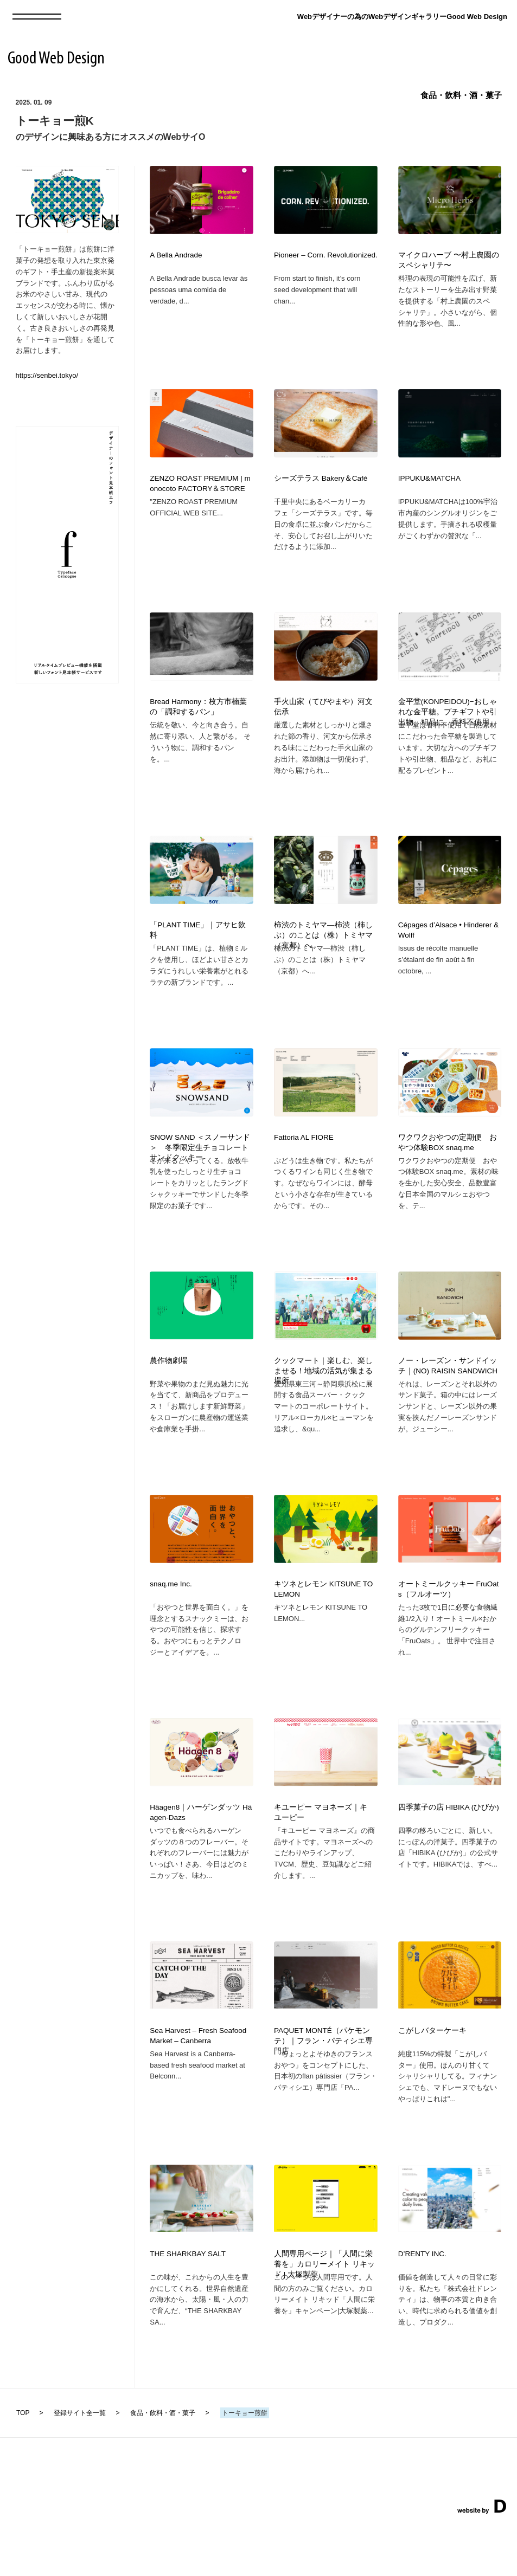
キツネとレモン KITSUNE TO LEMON (323, 1621)
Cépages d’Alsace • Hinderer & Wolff (448, 946)
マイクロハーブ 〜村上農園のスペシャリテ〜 (448, 260)
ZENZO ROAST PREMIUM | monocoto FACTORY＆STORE (200, 489)
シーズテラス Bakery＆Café (320, 484)
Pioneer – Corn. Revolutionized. (326, 255)
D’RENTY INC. (422, 2303)
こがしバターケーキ (432, 2074)
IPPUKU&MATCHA (429, 484)
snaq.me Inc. (171, 1616)
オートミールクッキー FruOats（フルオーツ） (448, 1621)
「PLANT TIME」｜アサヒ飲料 (198, 946)
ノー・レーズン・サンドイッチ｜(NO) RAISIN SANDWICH (447, 1393)
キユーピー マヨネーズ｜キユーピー (320, 1850)
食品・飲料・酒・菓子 (461, 95)
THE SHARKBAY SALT (188, 2303)
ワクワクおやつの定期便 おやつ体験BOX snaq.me (447, 1164)
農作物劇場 (169, 1388)
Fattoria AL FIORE (304, 1159)
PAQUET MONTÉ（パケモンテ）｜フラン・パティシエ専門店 (323, 2084)
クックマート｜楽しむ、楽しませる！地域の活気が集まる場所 (323, 1398)
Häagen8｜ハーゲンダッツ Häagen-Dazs (201, 1850)
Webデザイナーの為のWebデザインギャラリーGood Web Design (402, 16)
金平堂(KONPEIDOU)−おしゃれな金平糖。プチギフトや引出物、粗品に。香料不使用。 (447, 722)
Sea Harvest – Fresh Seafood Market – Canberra (198, 2079)
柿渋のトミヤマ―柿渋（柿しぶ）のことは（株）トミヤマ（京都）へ (323, 951)
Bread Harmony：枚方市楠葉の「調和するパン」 (198, 717)
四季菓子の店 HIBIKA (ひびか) (448, 1845)
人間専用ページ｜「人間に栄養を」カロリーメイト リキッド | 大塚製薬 (324, 2313)
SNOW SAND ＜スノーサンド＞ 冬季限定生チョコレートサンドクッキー (200, 1169)
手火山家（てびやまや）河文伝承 (323, 717)
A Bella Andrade (176, 255)
